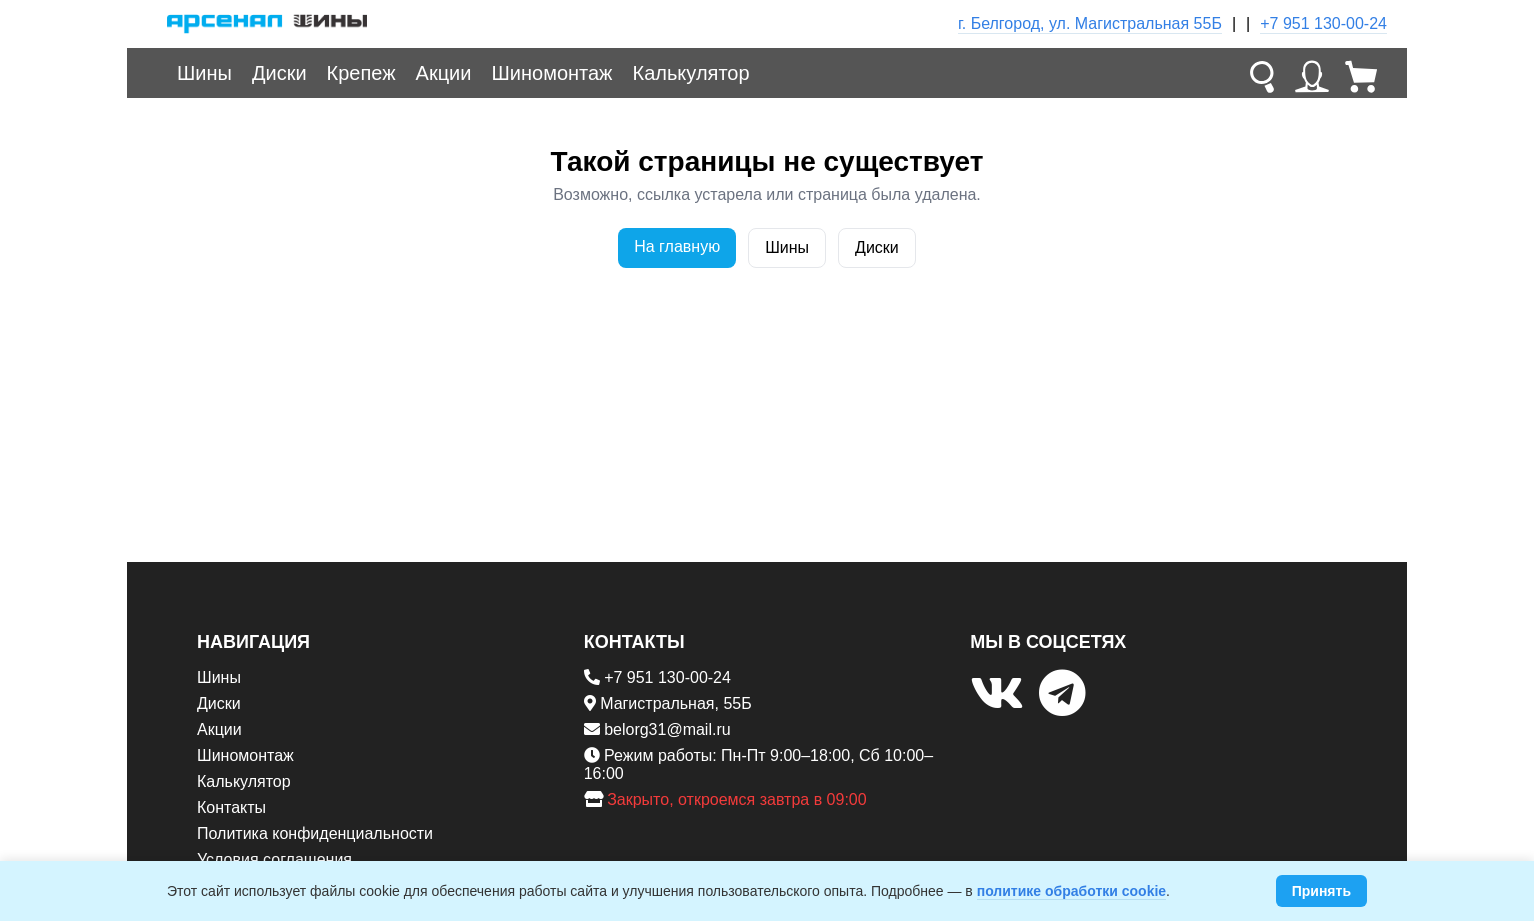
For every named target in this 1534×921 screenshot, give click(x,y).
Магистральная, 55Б (676, 703)
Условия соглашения (274, 859)
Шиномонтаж (551, 73)
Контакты (231, 807)
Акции (444, 73)
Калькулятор (691, 73)
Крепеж (361, 73)
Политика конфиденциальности (315, 833)
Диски (279, 73)
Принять (1321, 891)
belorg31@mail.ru (667, 729)
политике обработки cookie (1071, 891)
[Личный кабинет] (1312, 73)
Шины (204, 73)
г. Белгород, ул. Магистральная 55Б (1090, 23)
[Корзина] (1362, 73)
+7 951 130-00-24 (1323, 23)
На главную (677, 246)
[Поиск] (1262, 73)
